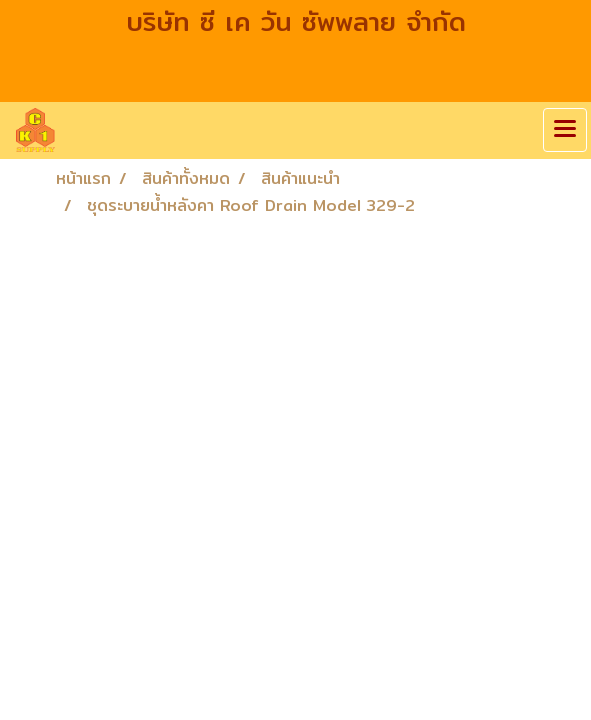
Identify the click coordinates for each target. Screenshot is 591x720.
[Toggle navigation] (565, 130)
